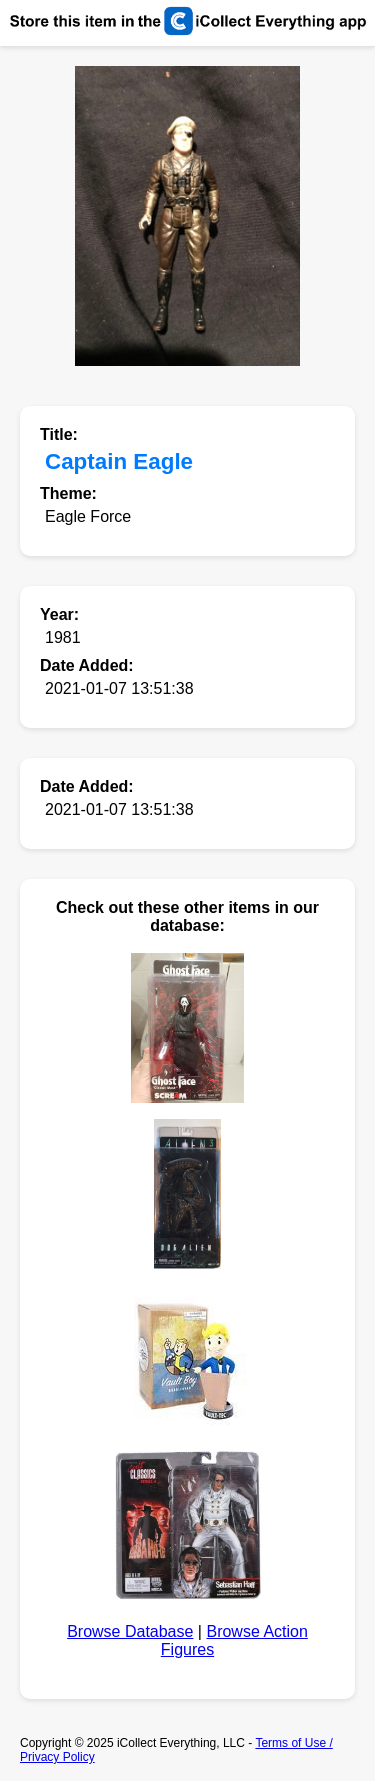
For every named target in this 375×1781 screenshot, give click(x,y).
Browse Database (130, 1631)
